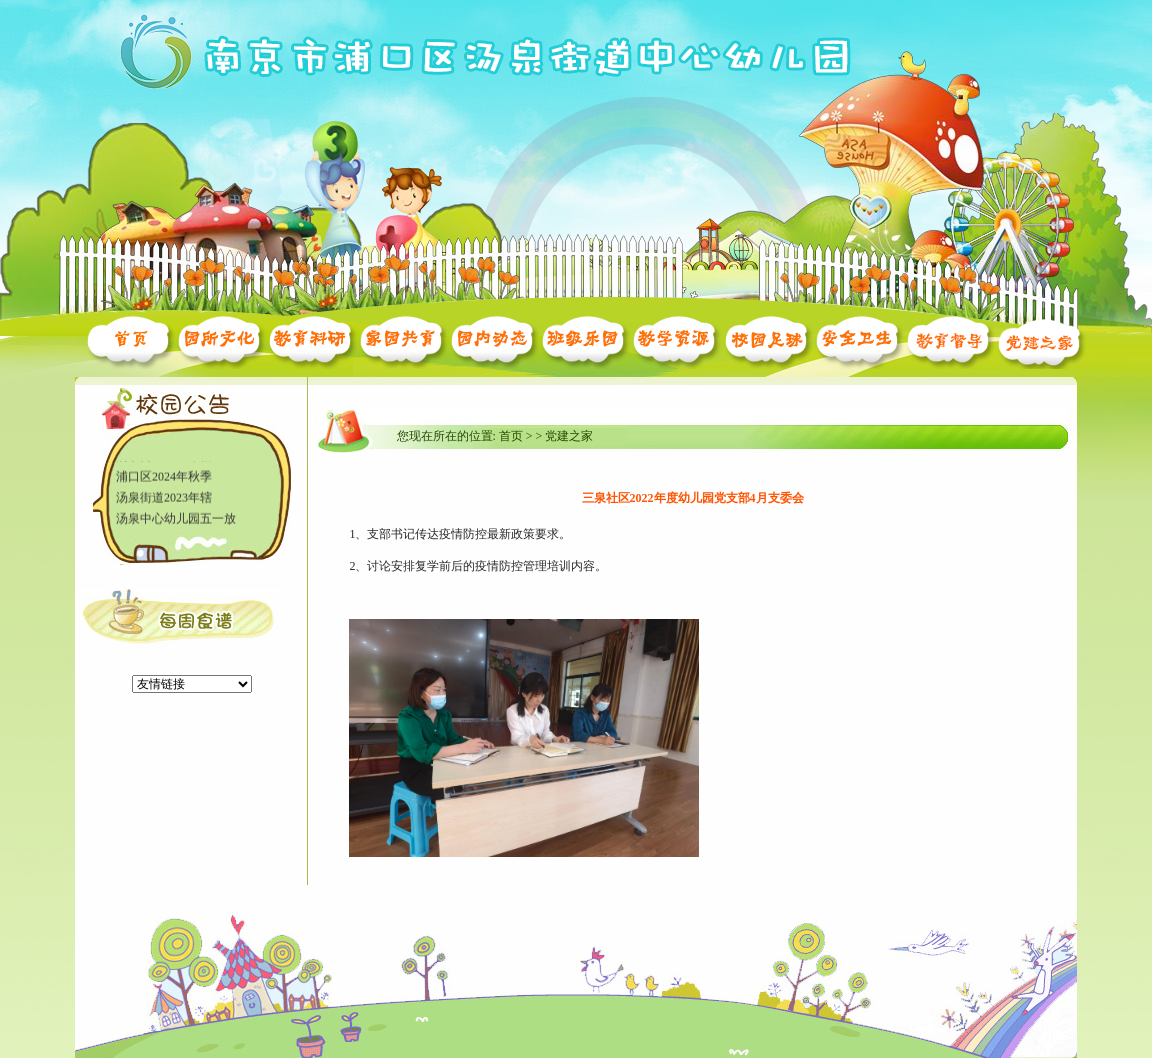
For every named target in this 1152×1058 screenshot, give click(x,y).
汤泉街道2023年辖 (164, 498)
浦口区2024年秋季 (164, 477)
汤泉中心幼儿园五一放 (176, 519)
